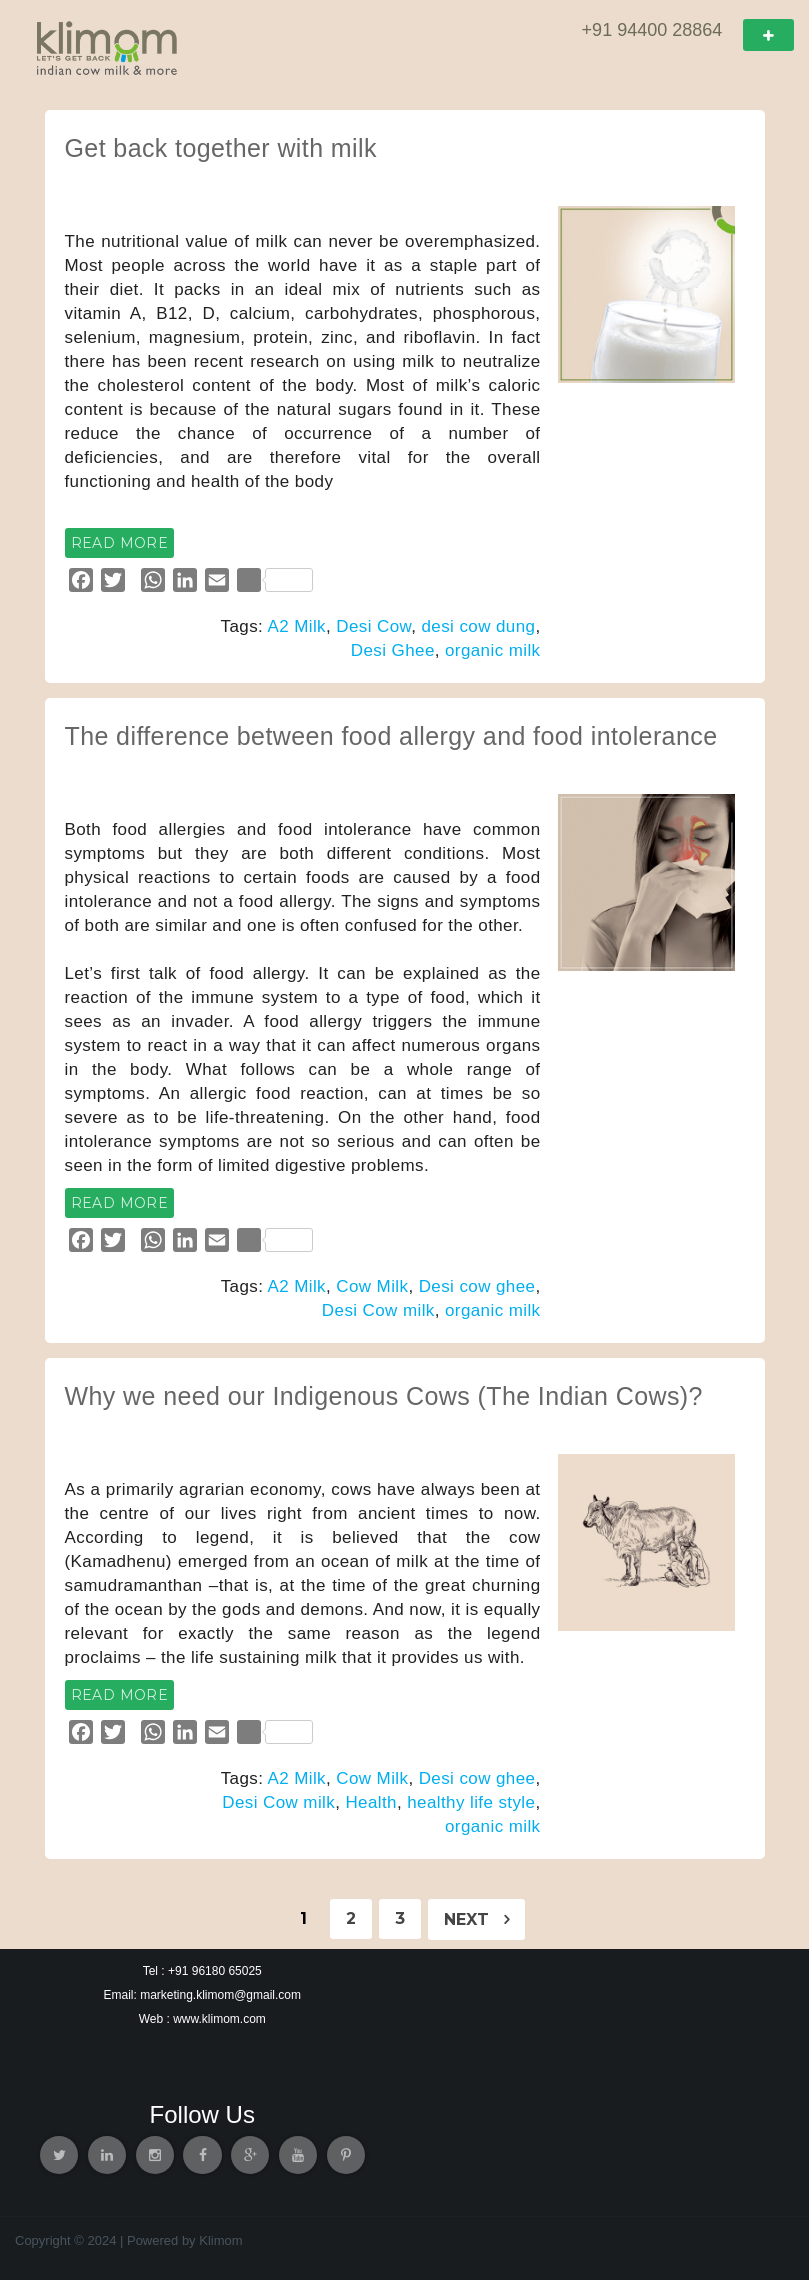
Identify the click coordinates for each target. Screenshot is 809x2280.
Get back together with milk (221, 148)
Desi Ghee (393, 650)
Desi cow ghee (477, 1286)
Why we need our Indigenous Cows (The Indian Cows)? (384, 1396)
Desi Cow (373, 626)
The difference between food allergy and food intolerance (391, 736)
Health (371, 1802)
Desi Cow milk (378, 1310)
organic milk (493, 650)
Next (476, 1919)
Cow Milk (372, 1286)
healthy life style (471, 1802)
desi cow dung (478, 626)
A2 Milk (296, 626)
